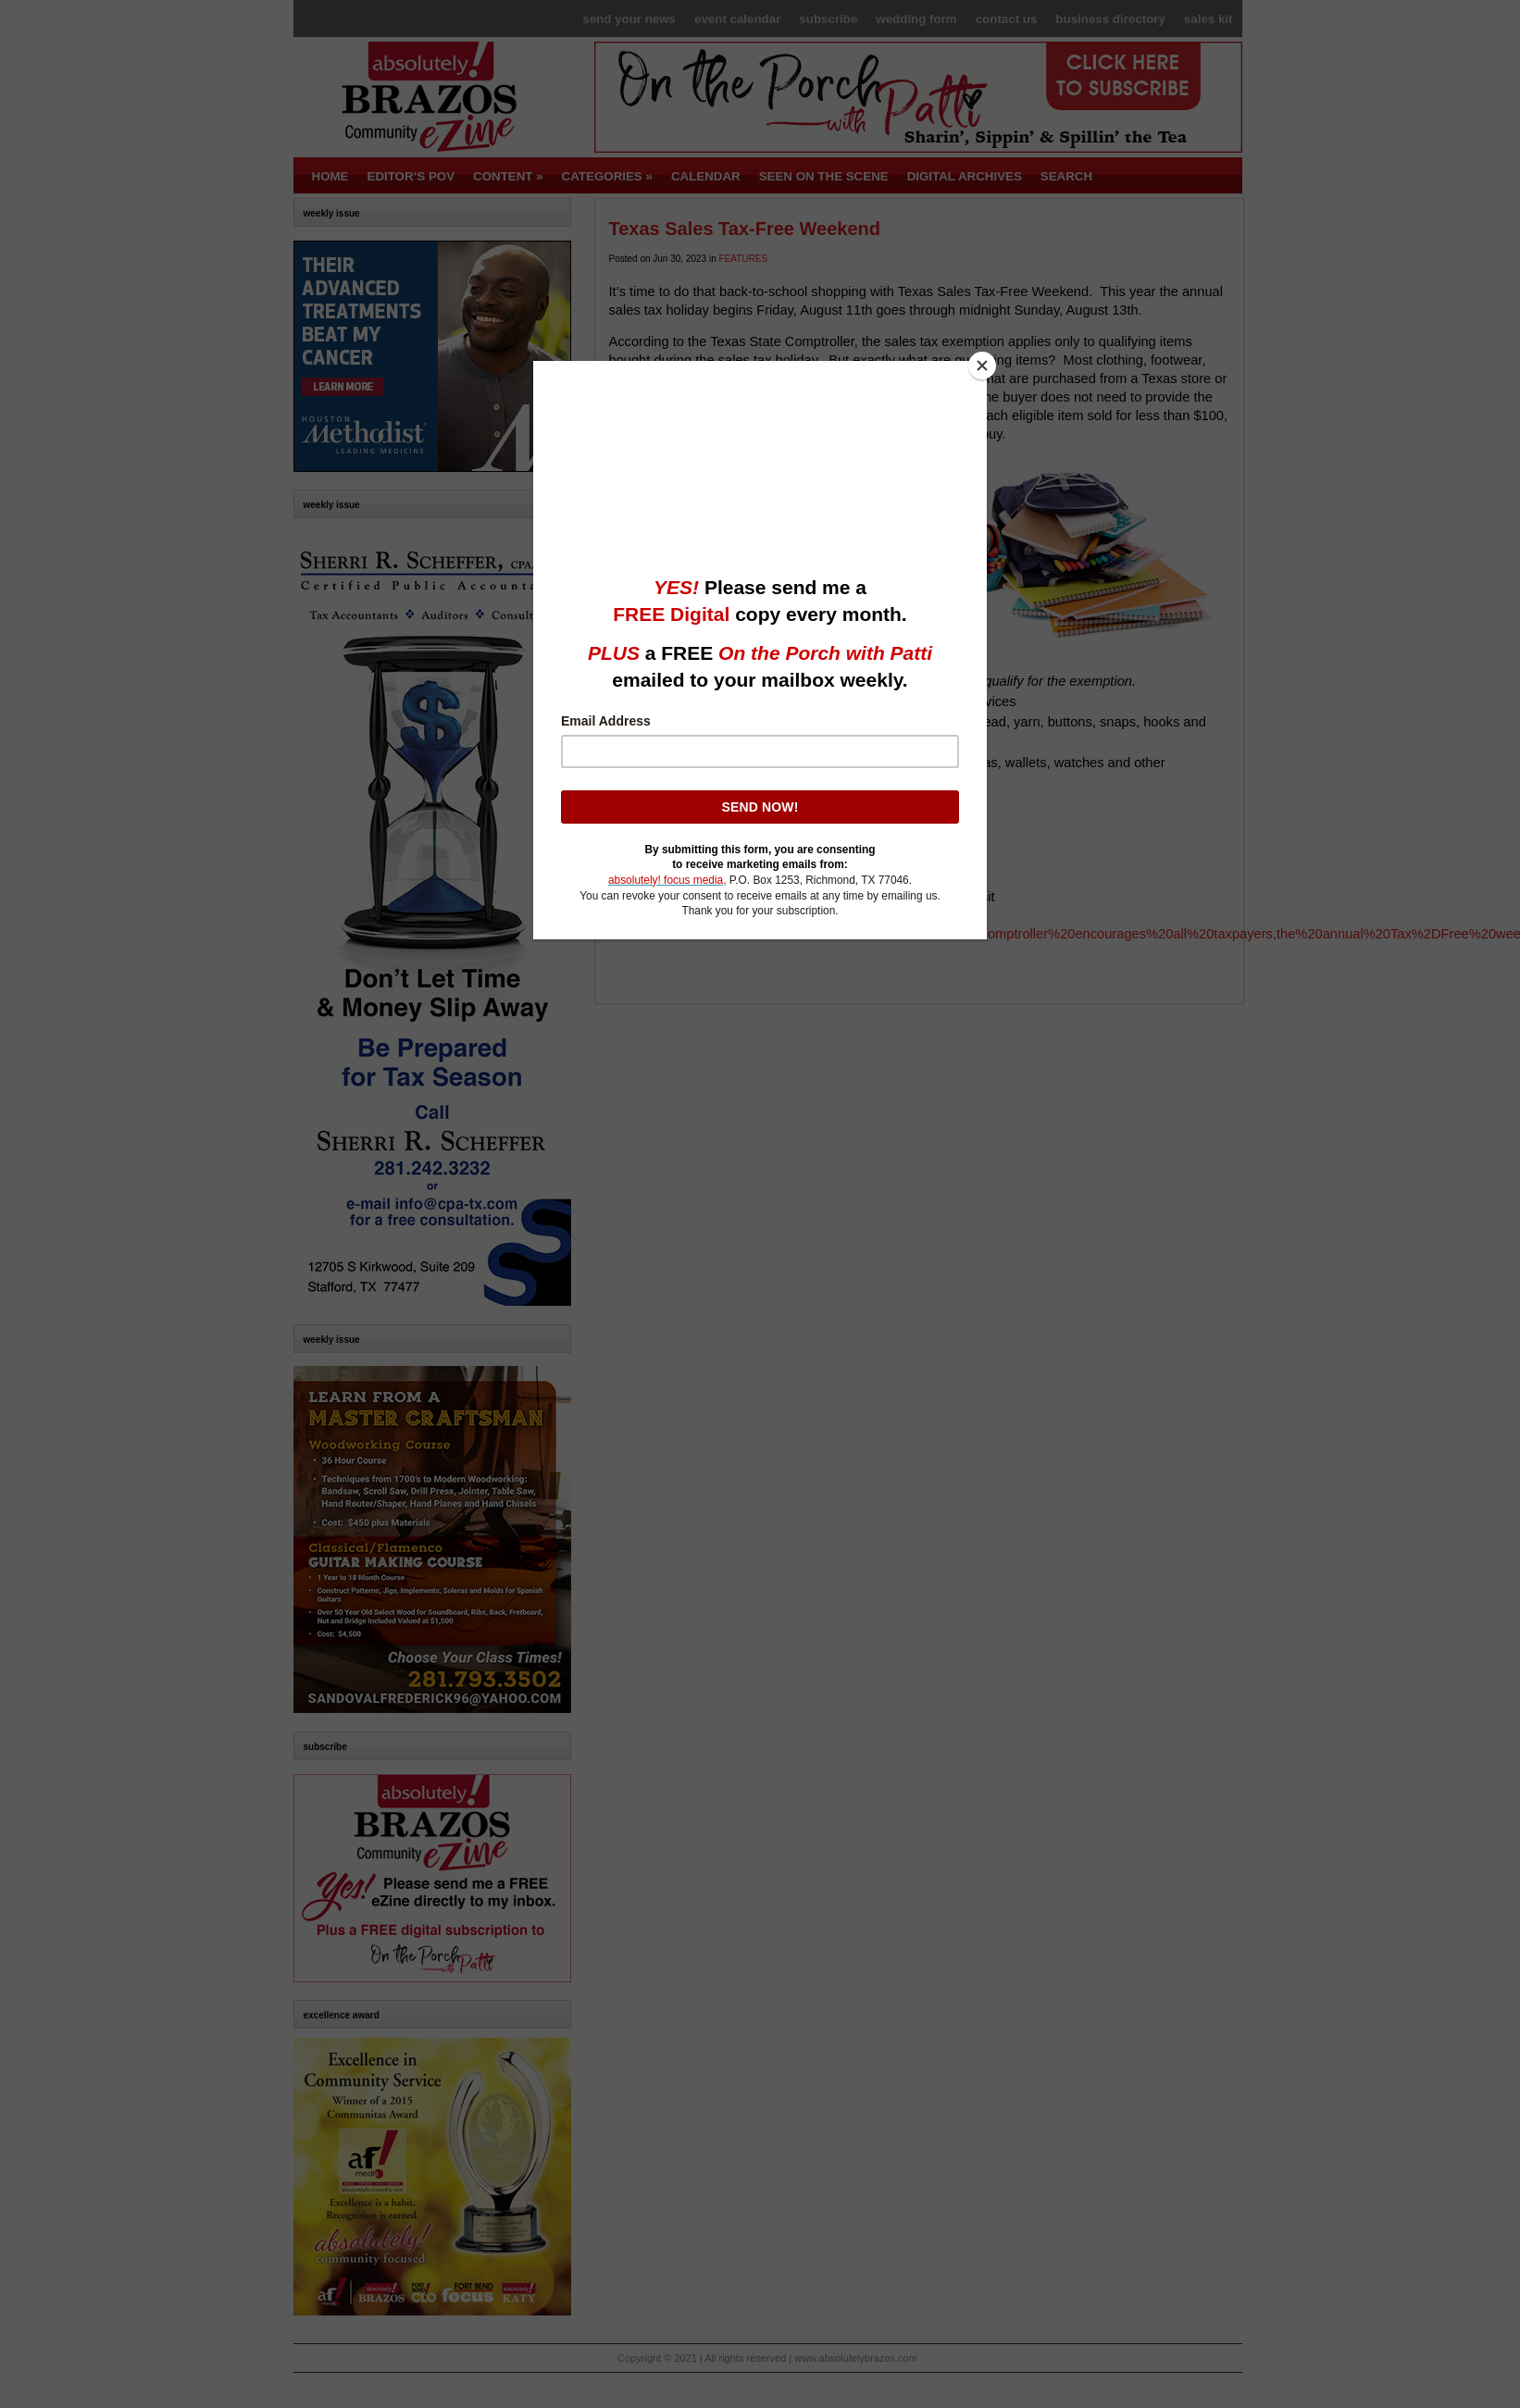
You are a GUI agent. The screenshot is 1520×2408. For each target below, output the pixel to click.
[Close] (982, 365)
